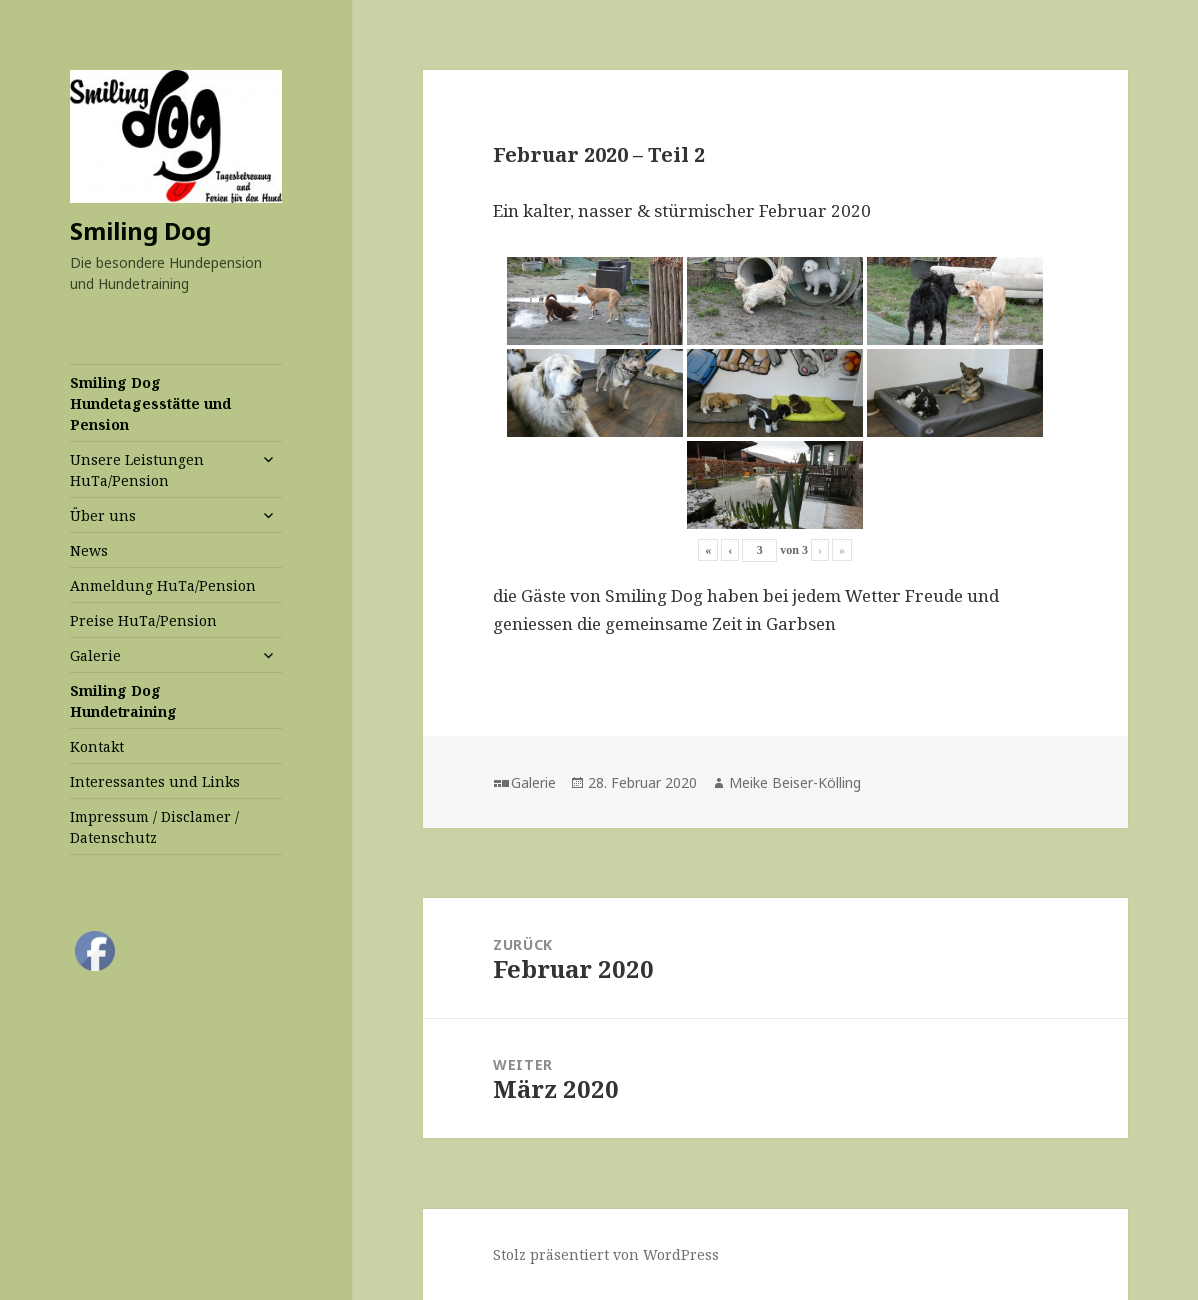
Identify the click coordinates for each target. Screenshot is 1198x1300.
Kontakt (97, 746)
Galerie (95, 655)
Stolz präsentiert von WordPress (606, 1254)
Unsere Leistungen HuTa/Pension (137, 470)
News (89, 550)
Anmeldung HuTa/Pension (163, 585)
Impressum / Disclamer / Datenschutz (154, 827)
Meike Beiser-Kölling (795, 782)
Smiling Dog (140, 230)
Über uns (103, 515)
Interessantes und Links (155, 781)
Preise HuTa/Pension (143, 620)
